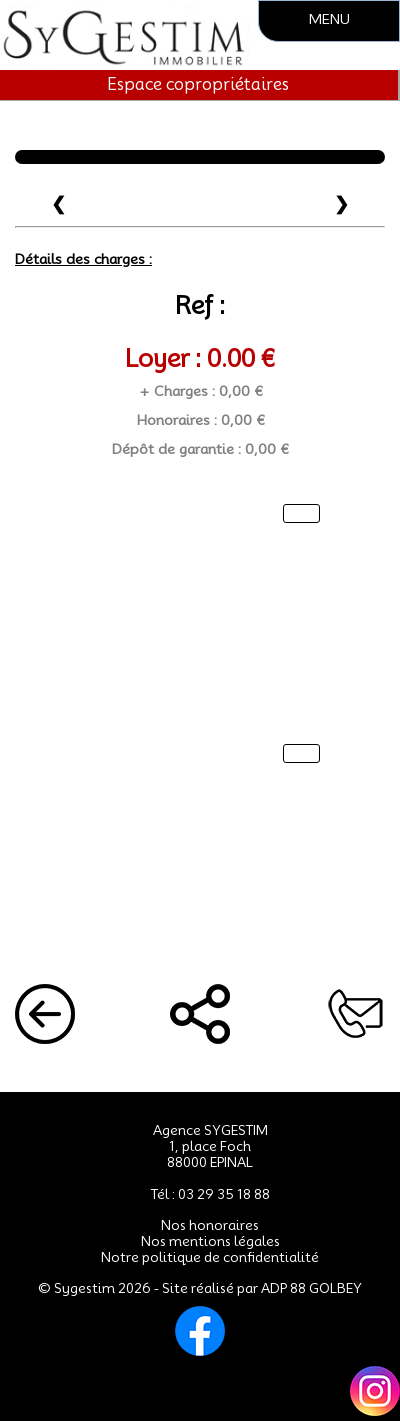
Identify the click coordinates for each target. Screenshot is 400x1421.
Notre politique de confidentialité (210, 1257)
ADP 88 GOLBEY (311, 1288)
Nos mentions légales (210, 1241)
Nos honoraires (210, 1225)
